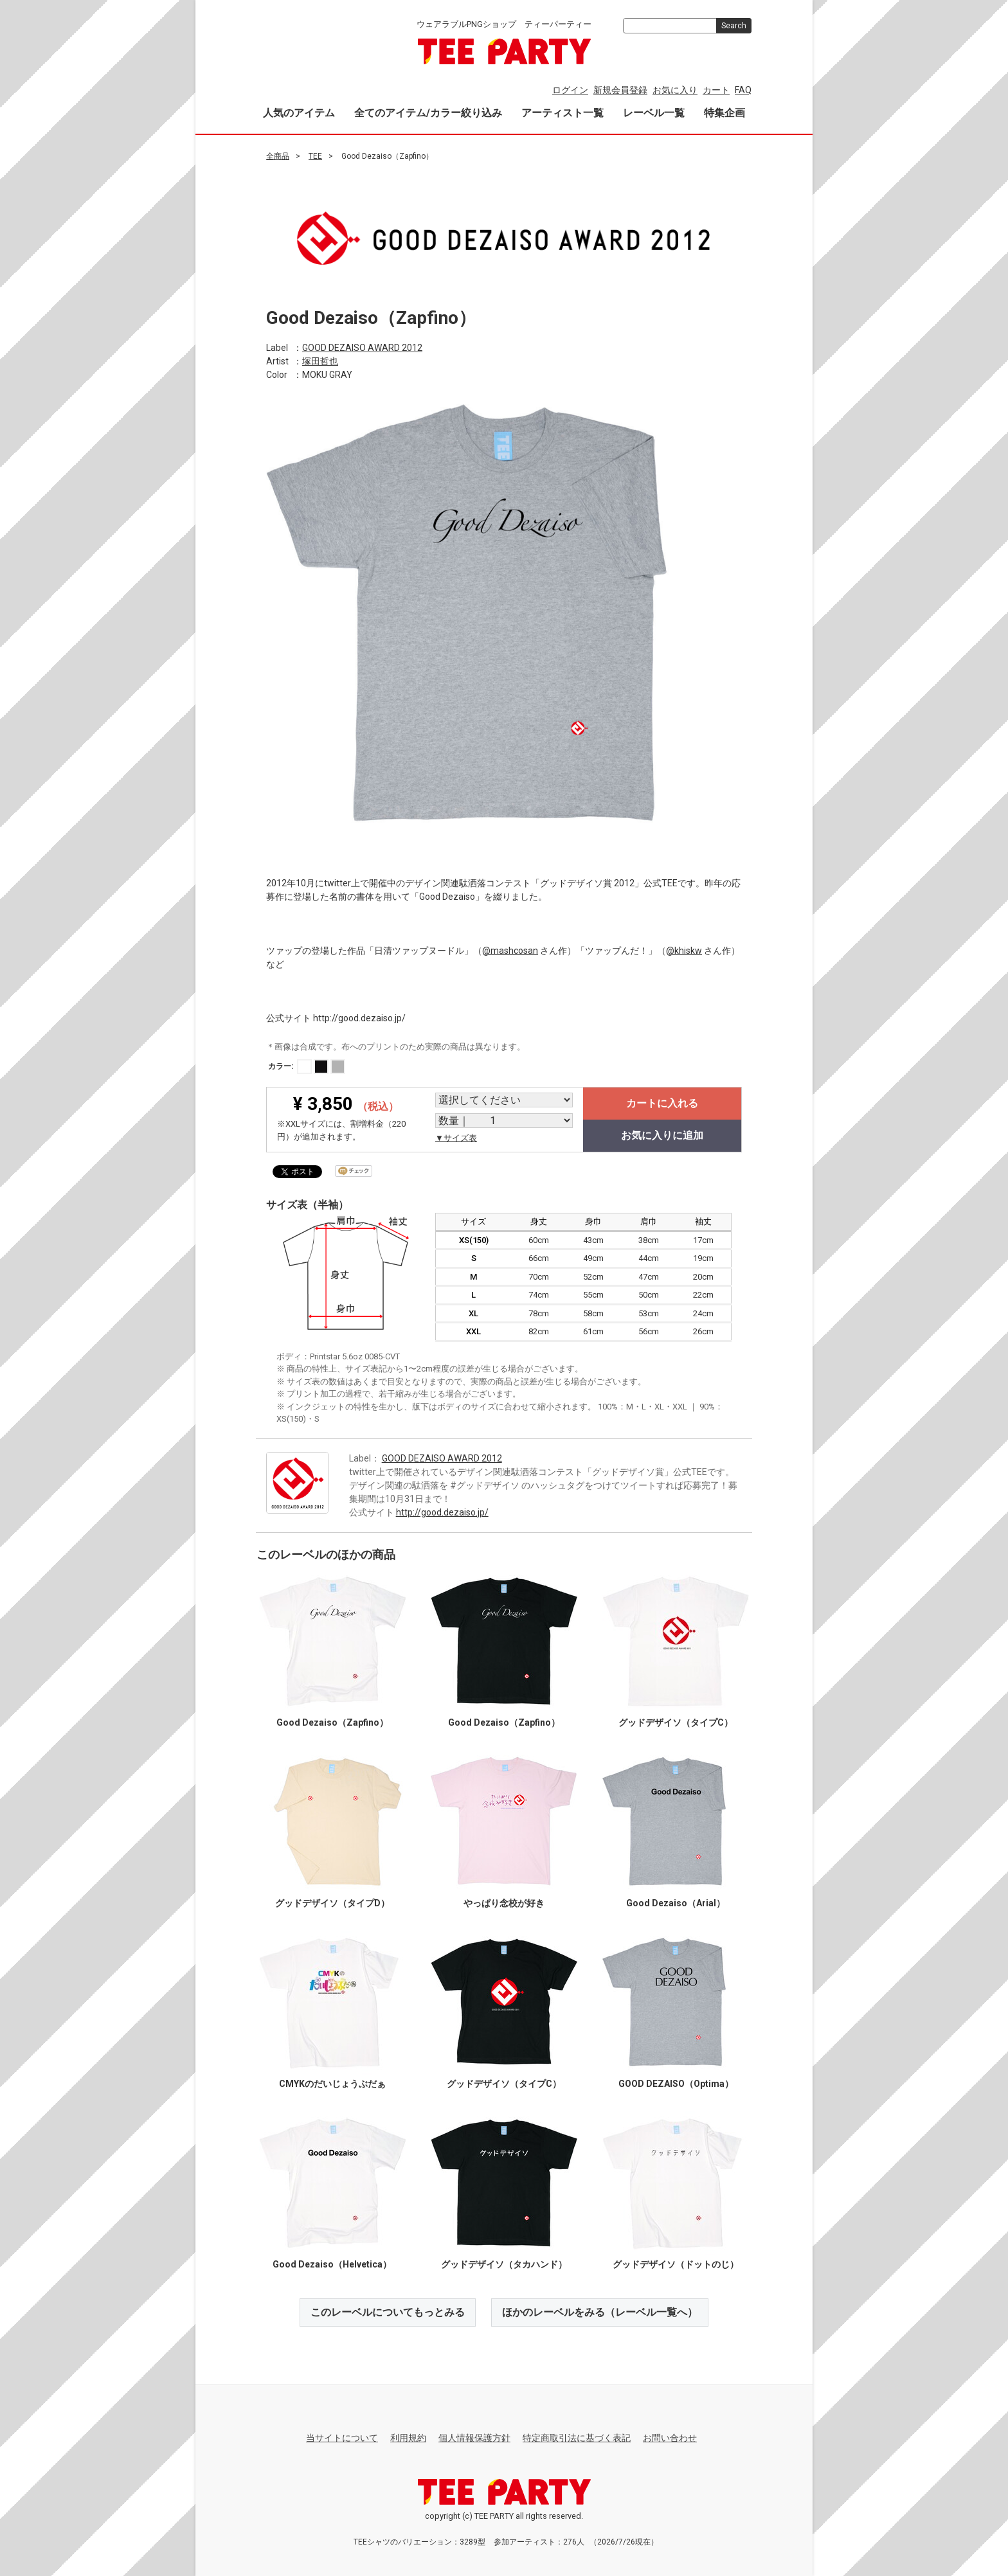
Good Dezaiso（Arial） (675, 1902)
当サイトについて (342, 2438)
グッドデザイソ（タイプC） (675, 1722)
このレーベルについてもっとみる (387, 2311)
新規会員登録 (620, 90)
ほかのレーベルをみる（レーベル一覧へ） (600, 2311)
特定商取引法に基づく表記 (577, 2438)
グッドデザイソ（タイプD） (332, 1902)
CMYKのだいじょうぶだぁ (332, 2083)
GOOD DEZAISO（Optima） (676, 2083)
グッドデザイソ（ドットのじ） (676, 2263)
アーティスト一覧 (562, 113)
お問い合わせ (670, 2438)
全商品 (277, 156)
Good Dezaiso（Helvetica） (332, 2263)
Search (733, 25)
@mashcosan (510, 950)
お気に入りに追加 (662, 1135)
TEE (315, 156)
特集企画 (724, 113)
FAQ (743, 90)
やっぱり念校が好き (504, 1902)
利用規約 (408, 2438)
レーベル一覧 (654, 113)
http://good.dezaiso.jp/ (442, 1512)
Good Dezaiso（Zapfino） (332, 1722)
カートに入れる (662, 1103)
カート (716, 90)
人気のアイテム (299, 113)
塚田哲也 (320, 360)
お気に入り (675, 90)
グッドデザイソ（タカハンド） (504, 2263)
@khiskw (684, 950)
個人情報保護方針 (474, 2438)
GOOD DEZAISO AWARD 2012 (362, 347)
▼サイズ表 (456, 1138)
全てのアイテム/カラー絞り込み (428, 113)
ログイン (570, 90)
